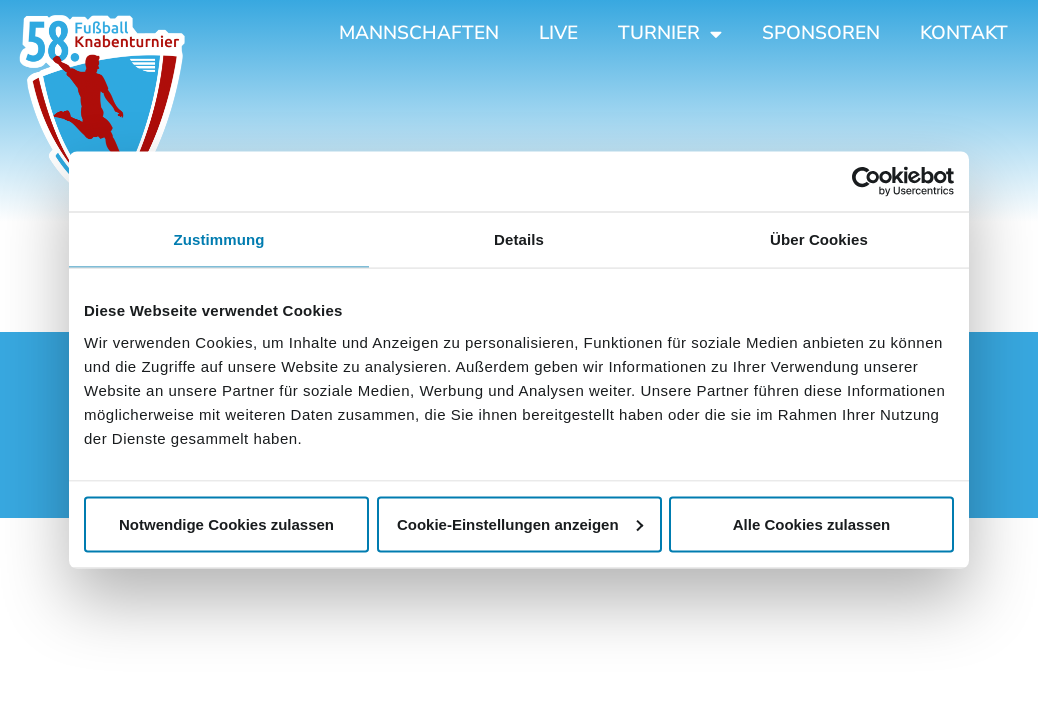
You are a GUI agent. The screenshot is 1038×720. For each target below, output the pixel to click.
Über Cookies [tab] (819, 239)
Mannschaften (419, 33)
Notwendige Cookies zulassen (226, 523)
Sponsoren (821, 33)
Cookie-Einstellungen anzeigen (520, 523)
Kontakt (964, 33)
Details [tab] (519, 239)
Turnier (670, 33)
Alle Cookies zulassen (812, 523)
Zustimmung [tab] (219, 239)
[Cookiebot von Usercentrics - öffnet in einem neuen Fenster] (866, 182)
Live (558, 33)
